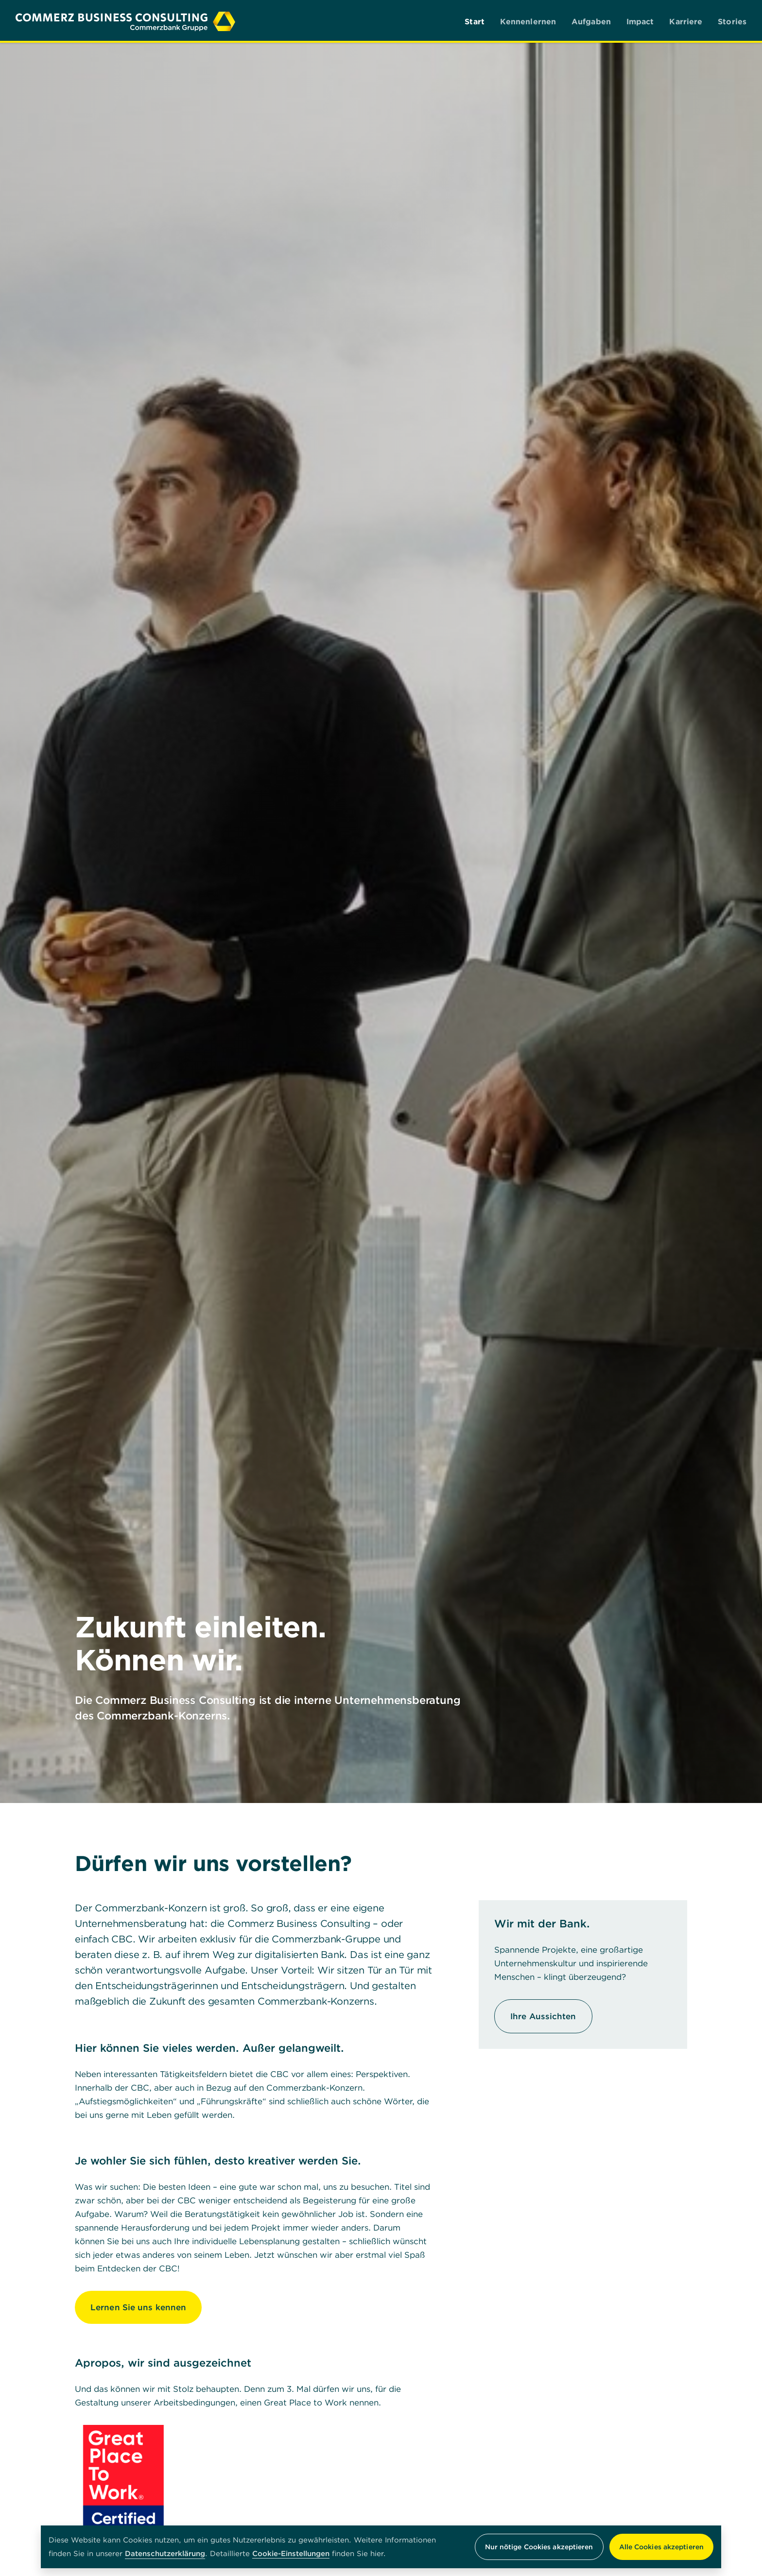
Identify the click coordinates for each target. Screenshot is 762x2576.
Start (475, 21)
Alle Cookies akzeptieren (661, 2546)
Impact (640, 21)
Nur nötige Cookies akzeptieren (539, 2546)
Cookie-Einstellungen (290, 2553)
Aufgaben (591, 21)
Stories (732, 21)
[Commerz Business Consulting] (125, 21)
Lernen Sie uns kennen (138, 2307)
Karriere (685, 21)
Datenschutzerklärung (165, 2553)
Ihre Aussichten (543, 2016)
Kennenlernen (528, 21)
